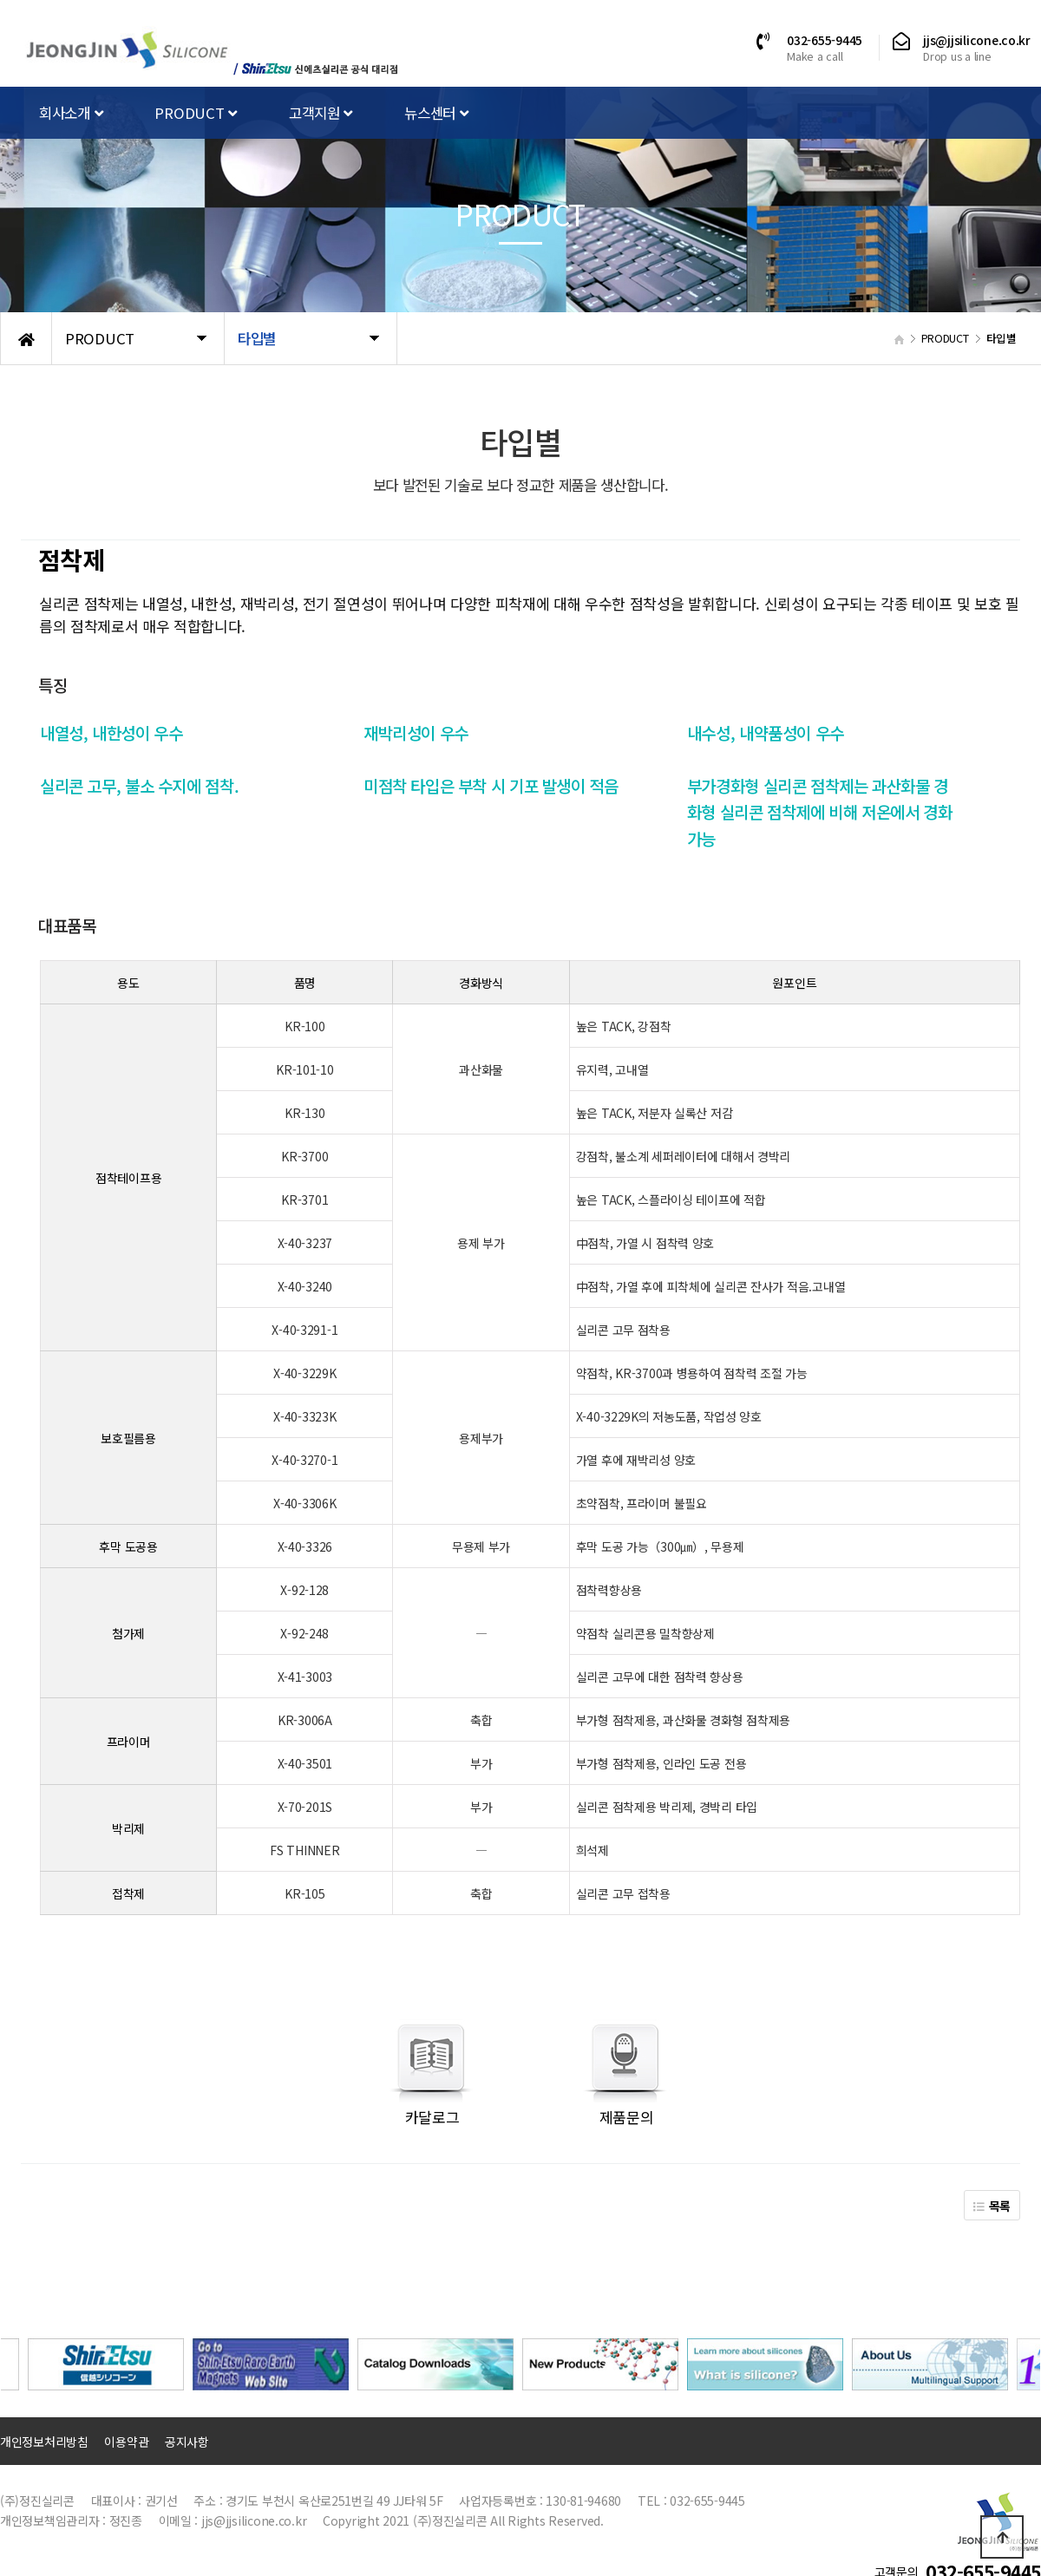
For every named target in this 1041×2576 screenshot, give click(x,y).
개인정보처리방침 (44, 2441)
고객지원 (320, 112)
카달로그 (432, 2117)
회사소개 (70, 112)
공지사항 (187, 2441)
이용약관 (126, 2441)
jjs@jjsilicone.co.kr (977, 40)
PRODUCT (195, 112)
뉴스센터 (436, 112)
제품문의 (626, 2117)
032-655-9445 (824, 40)
